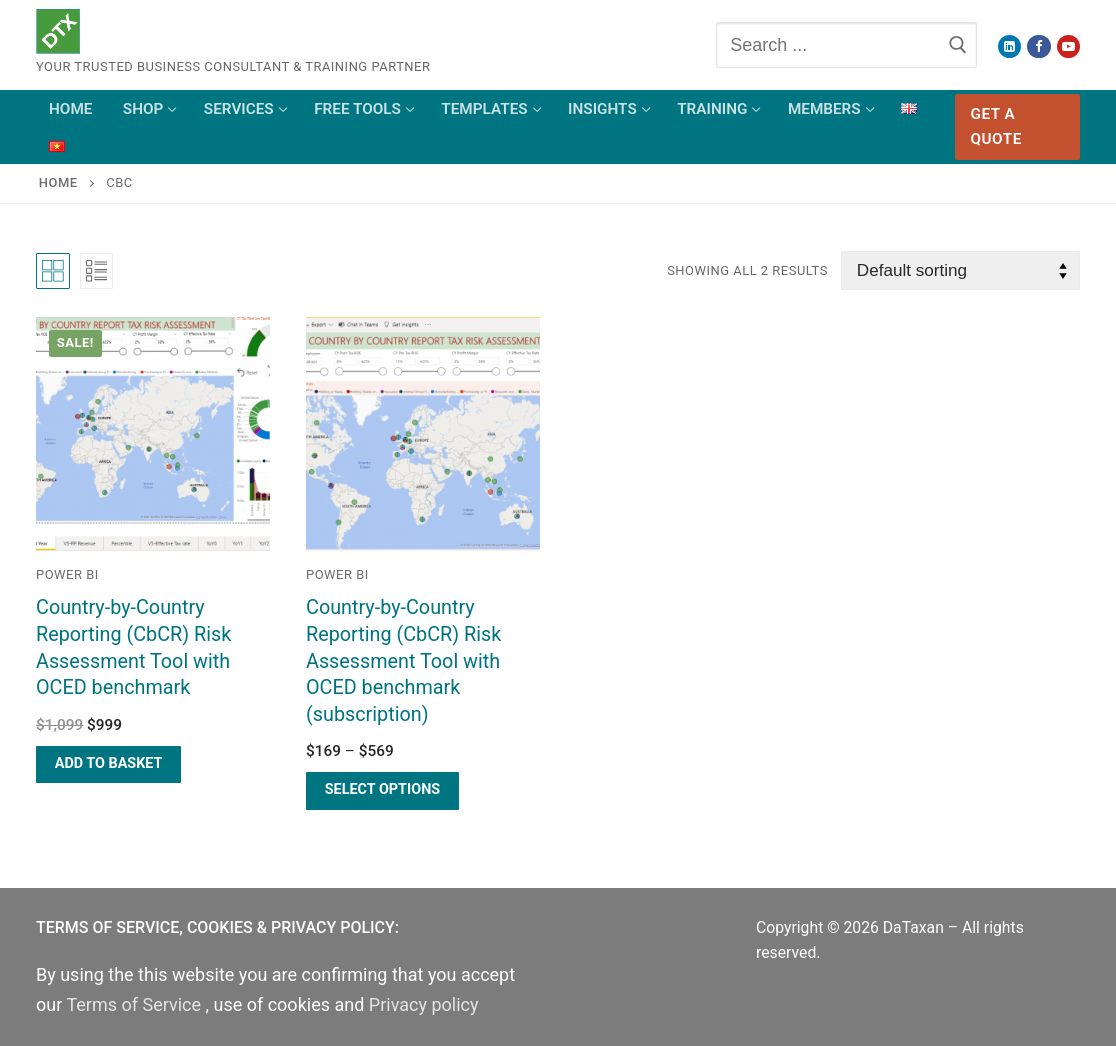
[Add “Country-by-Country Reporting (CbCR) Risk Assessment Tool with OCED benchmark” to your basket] (108, 764)
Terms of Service (135, 1004)
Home (58, 182)
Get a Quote (996, 126)
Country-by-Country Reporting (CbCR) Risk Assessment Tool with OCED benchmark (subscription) (403, 661)
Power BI (67, 574)
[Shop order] (960, 270)
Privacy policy (424, 1004)
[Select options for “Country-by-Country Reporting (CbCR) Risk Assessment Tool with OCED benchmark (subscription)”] (382, 790)
